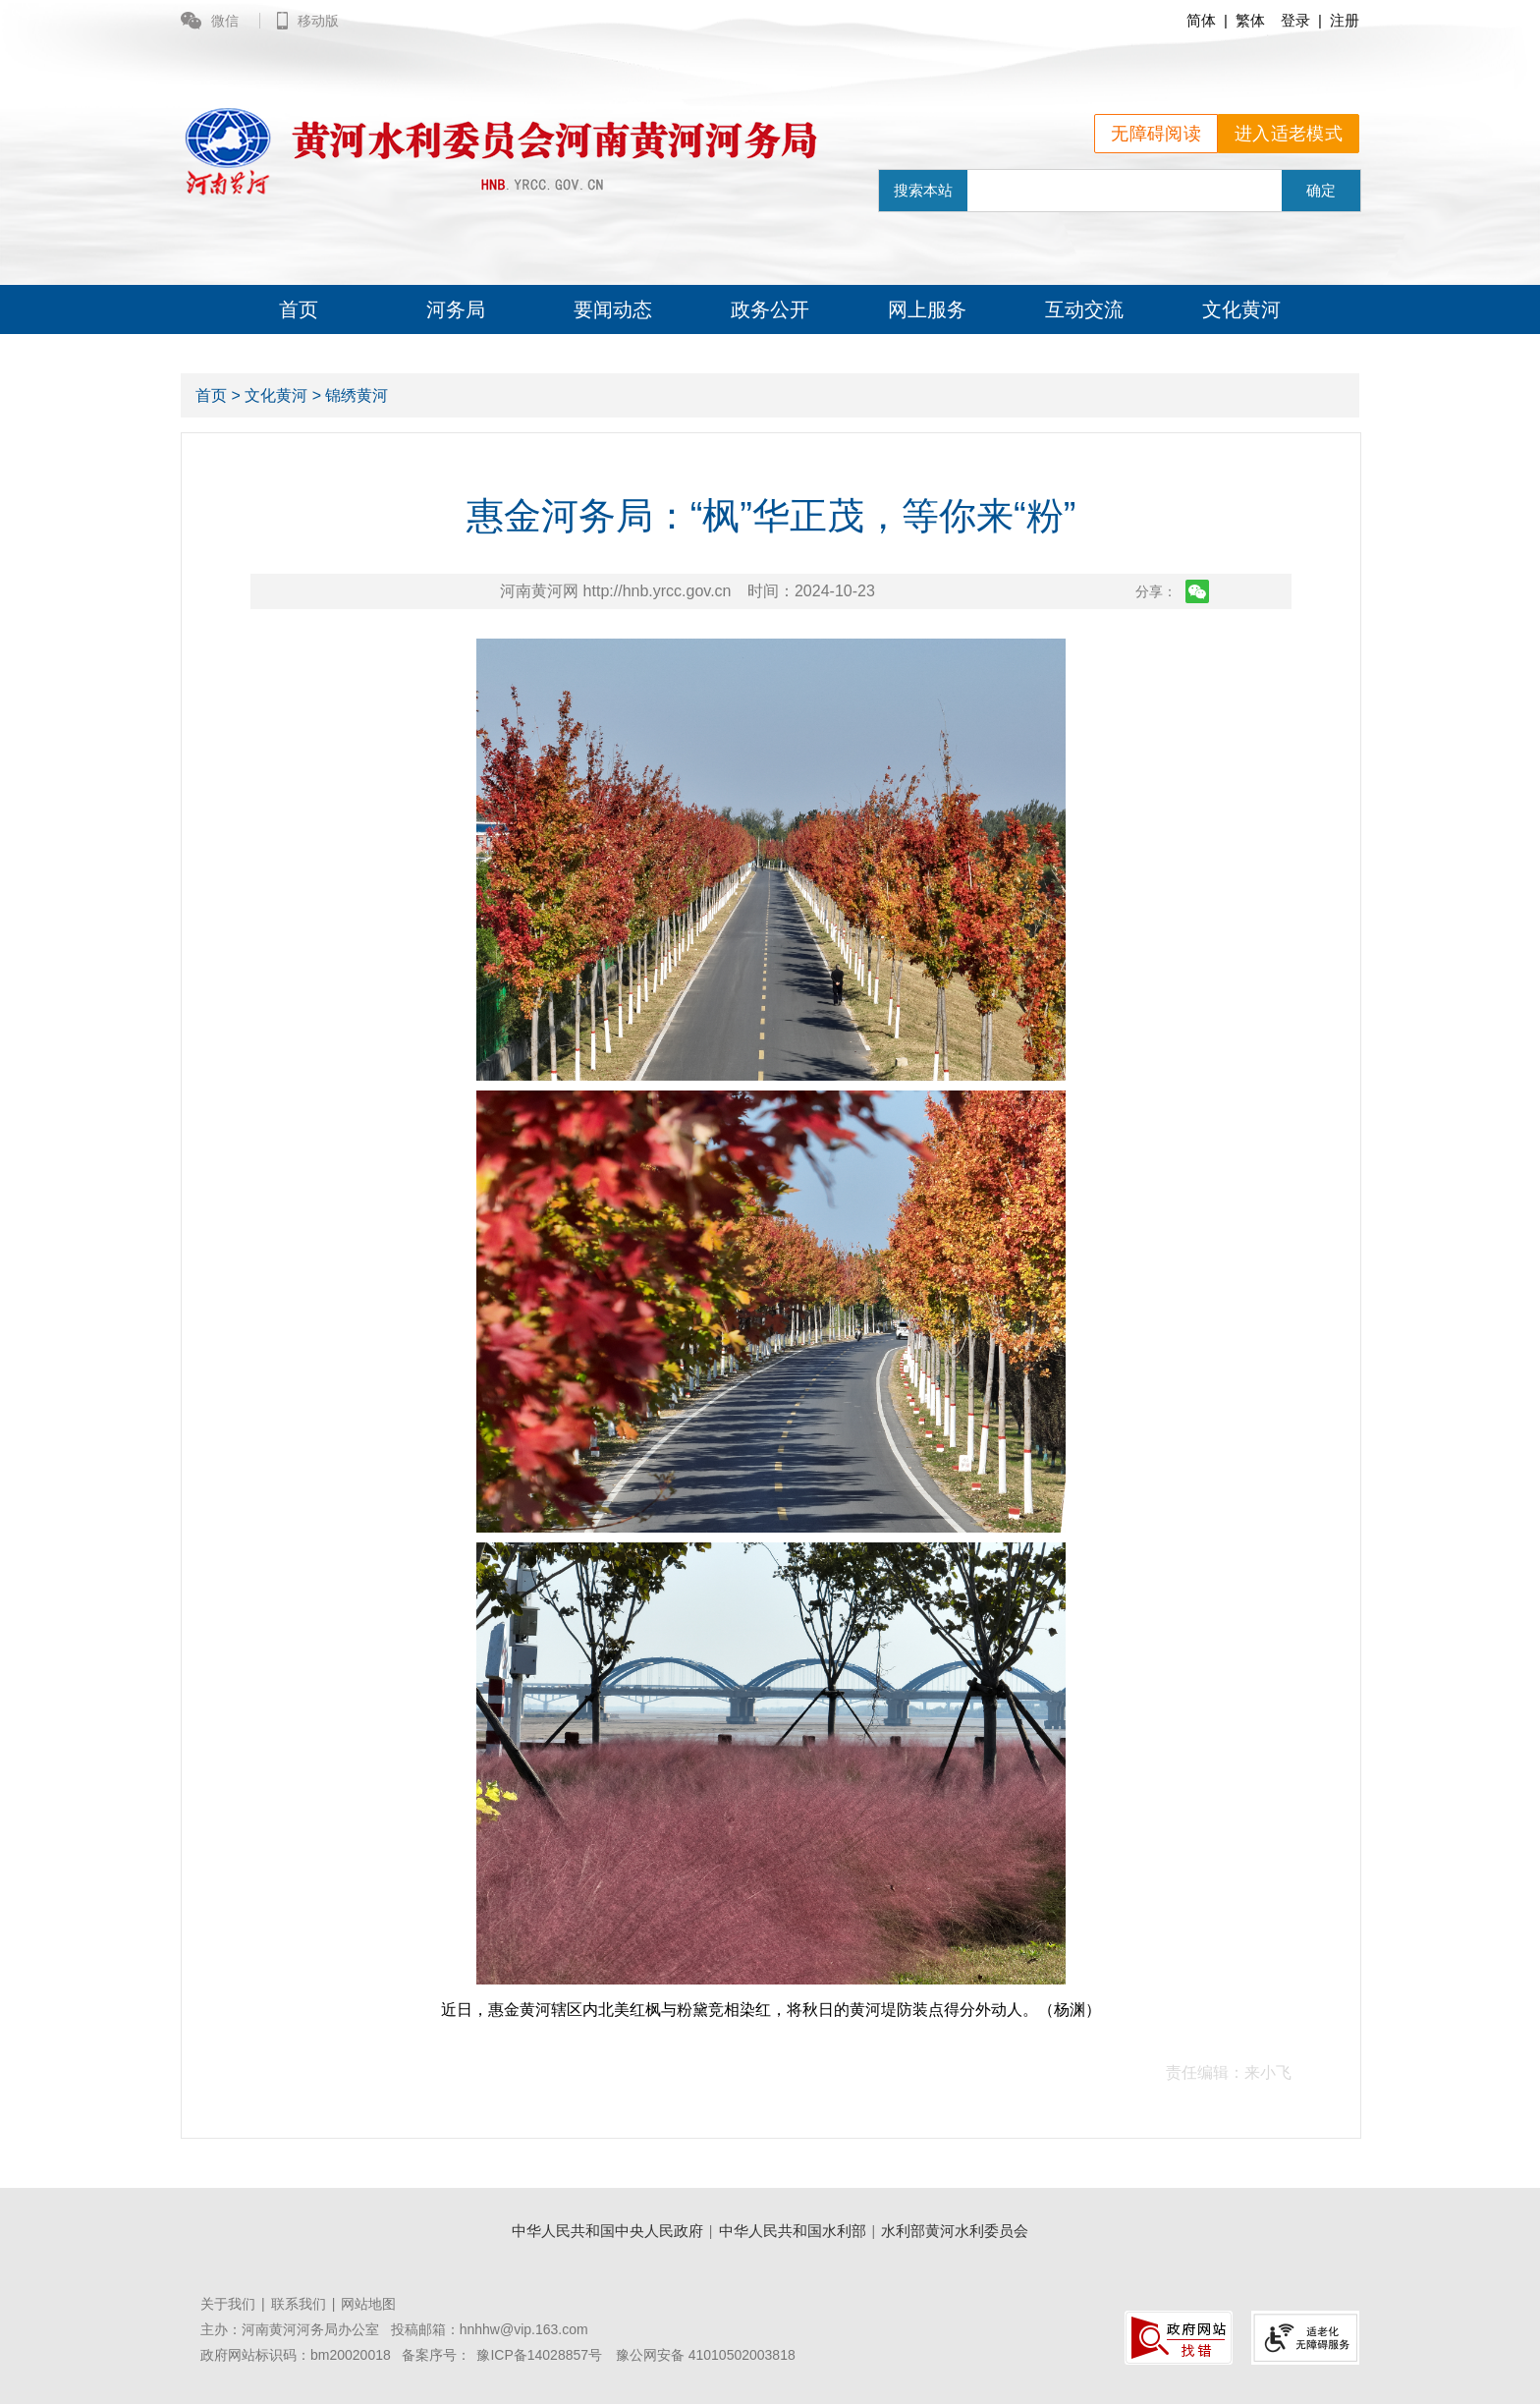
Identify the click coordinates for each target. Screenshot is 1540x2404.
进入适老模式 (1289, 133)
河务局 (455, 309)
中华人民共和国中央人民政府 (607, 2230)
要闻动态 (613, 309)
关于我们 (227, 2304)
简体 (1201, 20)
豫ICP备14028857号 (539, 2355)
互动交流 (1084, 309)
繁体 (1250, 20)
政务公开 (770, 309)
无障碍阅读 (1156, 133)
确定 (1321, 190)
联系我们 (298, 2304)
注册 (1344, 20)
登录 (1295, 20)
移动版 (308, 20)
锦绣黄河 (356, 395)
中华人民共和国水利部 (792, 2230)
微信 (212, 20)
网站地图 (368, 2304)
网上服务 (927, 309)
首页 (298, 309)
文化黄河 (1241, 309)
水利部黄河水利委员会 (954, 2230)
